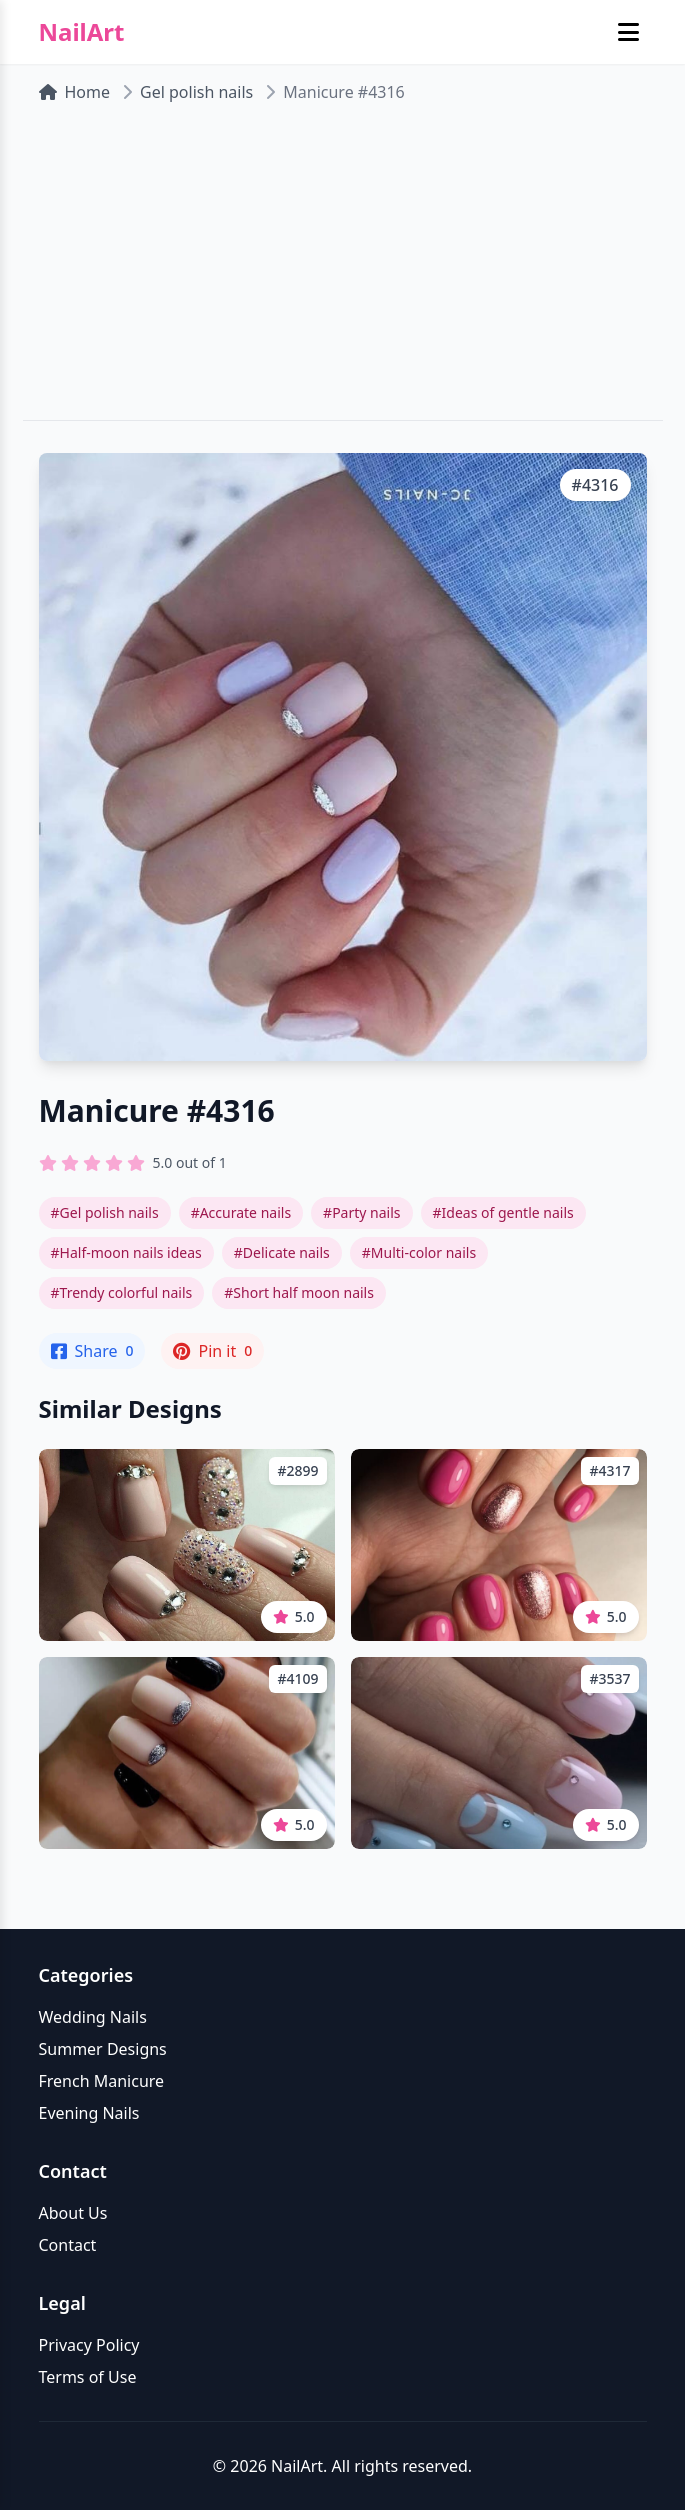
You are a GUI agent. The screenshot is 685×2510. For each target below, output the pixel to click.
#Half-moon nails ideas (126, 1252)
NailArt (82, 32)
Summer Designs (103, 2049)
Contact (68, 2245)
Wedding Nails (93, 2017)
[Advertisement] (342, 270)
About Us (73, 2213)
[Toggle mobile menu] (628, 32)
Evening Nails (89, 2113)
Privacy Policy (89, 2345)
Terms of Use (88, 2377)
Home (75, 92)
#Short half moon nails (299, 1292)
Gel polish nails (196, 92)
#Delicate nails (282, 1252)
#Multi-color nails (419, 1252)
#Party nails (361, 1212)
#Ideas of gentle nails (503, 1212)
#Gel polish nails (105, 1212)
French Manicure (102, 2081)
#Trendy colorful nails (122, 1292)
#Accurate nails (241, 1212)
